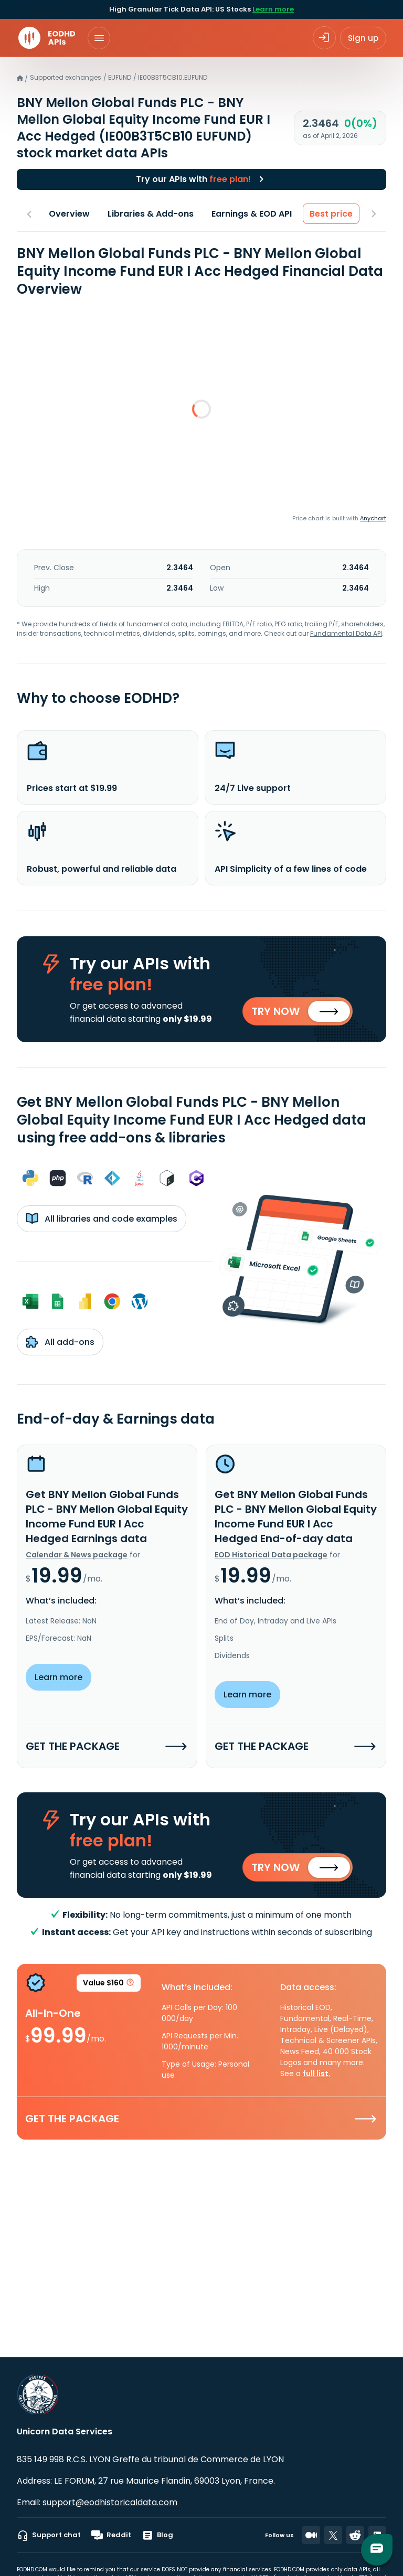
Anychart (373, 518)
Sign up (363, 38)
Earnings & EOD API (251, 214)
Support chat (49, 2535)
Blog (157, 2535)
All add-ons (60, 1341)
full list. (317, 2074)
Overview (69, 214)
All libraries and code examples (101, 1218)
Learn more (273, 9)
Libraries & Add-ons (151, 214)
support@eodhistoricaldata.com (110, 2502)
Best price (331, 214)
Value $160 (109, 1985)
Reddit (111, 2535)
